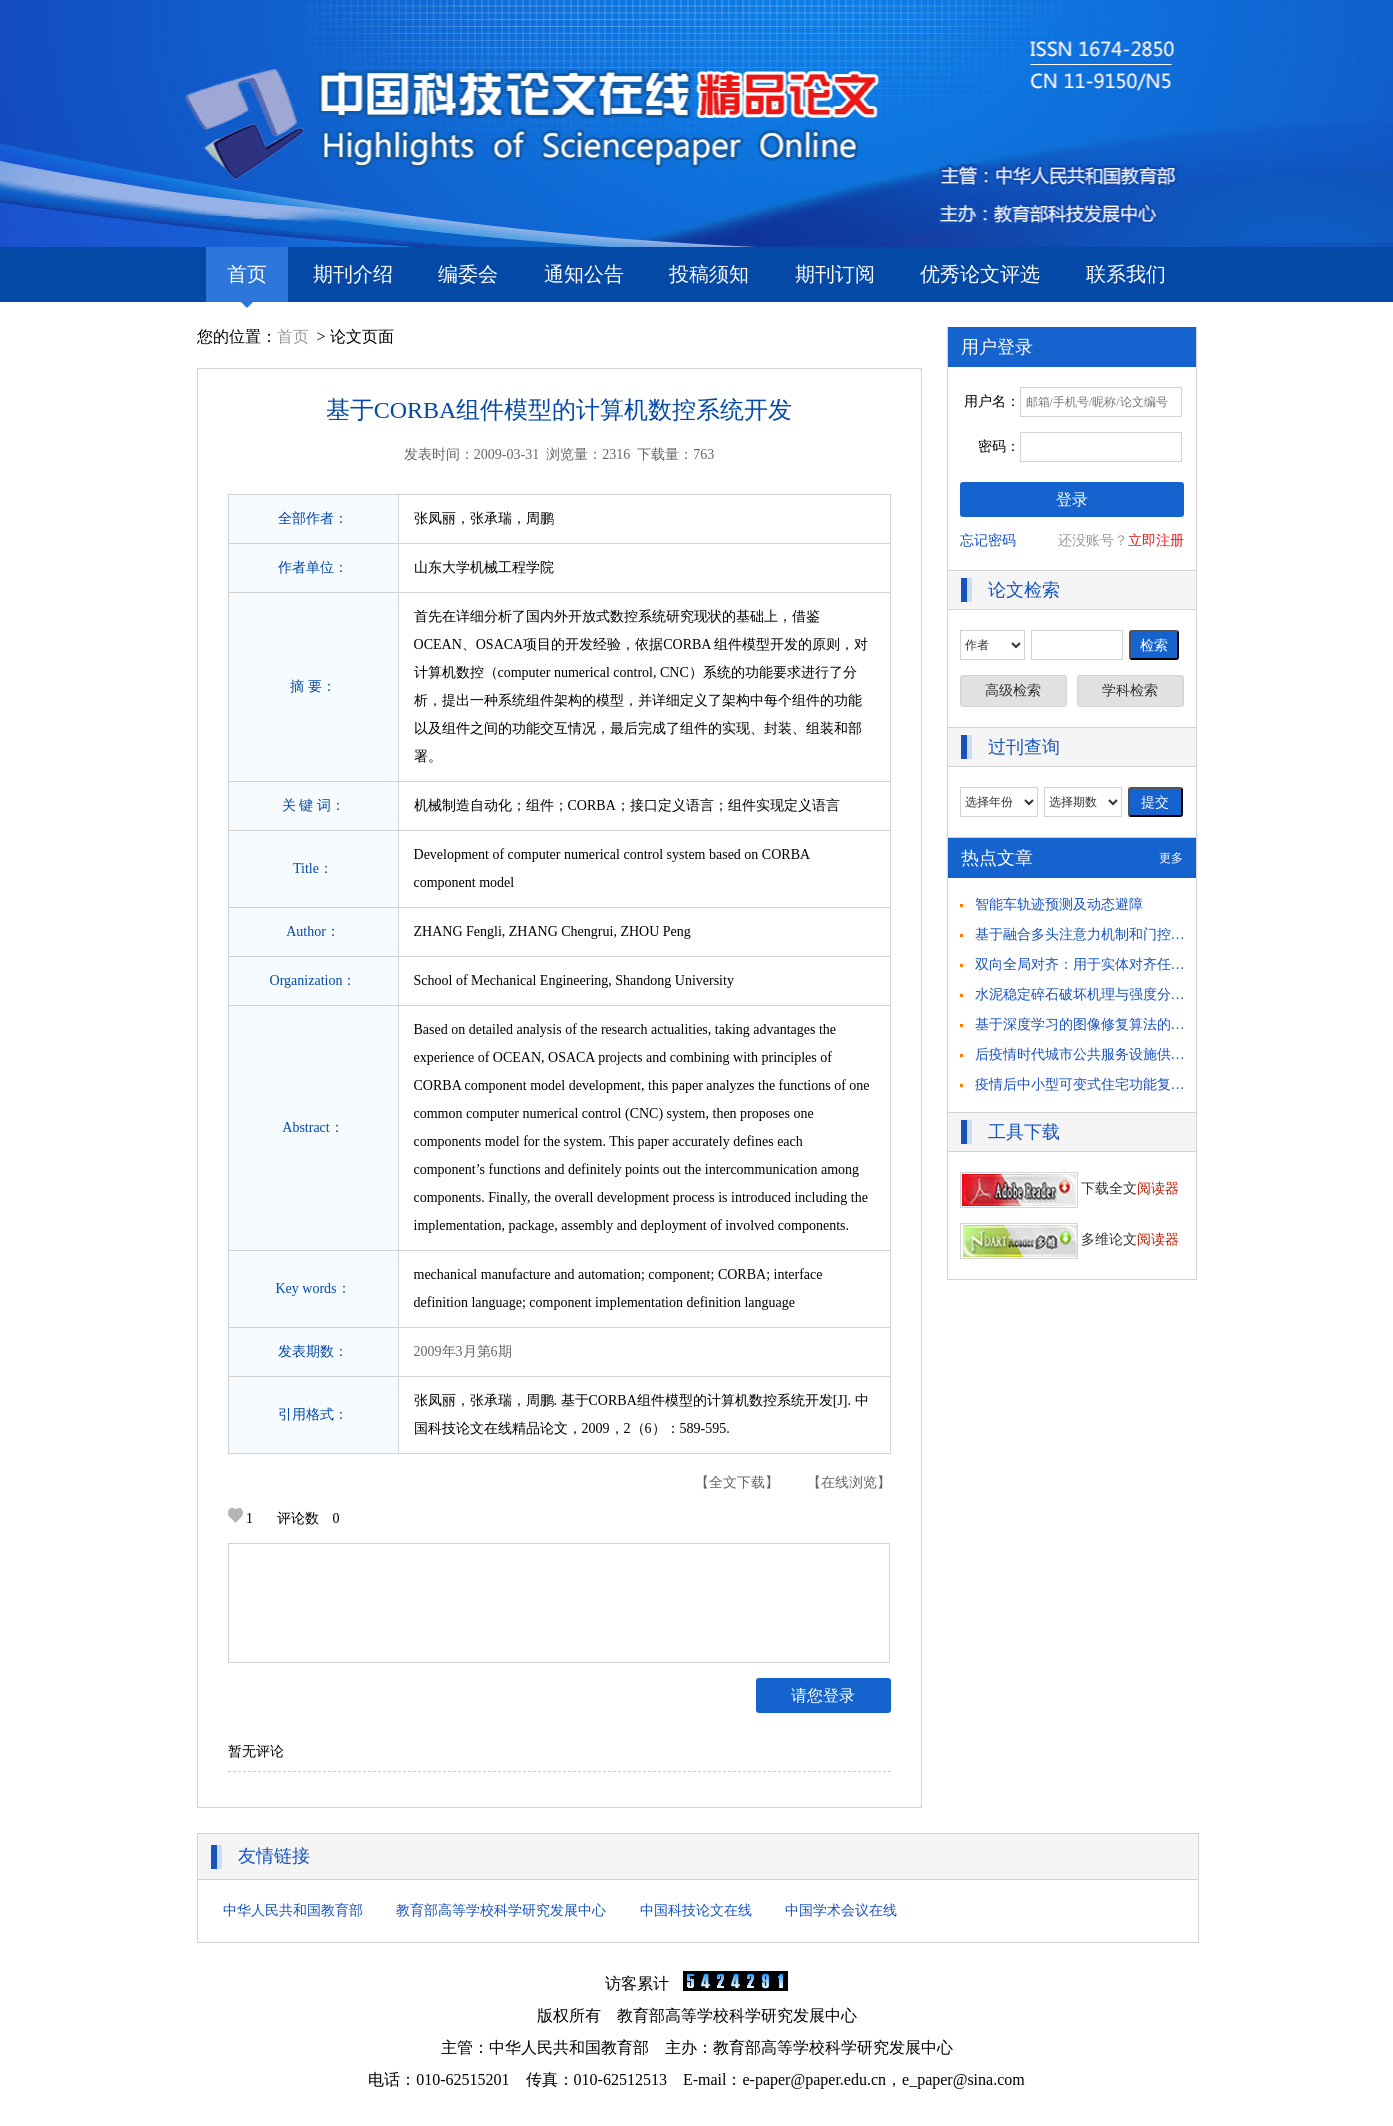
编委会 (468, 274)
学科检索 (1130, 690)
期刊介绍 (353, 274)
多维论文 (1070, 1239)
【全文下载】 (737, 1482)
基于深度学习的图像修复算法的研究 (1087, 1024)
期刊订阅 (835, 274)
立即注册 (1156, 540)
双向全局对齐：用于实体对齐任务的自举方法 (1115, 964)
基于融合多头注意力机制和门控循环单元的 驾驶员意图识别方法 (1173, 934)
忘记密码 (988, 540)
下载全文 (1070, 1188)
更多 (1171, 858)
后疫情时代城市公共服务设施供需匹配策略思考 (1122, 1054)
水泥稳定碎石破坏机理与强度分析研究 (1094, 994)
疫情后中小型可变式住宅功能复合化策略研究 (1115, 1084)
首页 (247, 282)
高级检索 (1013, 690)
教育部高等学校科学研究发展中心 (501, 1910)
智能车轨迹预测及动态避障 (1059, 904)
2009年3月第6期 (463, 1351)
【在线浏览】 (849, 1482)
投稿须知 (709, 274)
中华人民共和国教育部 (293, 1910)
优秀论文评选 (980, 274)
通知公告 (584, 274)
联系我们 (1126, 274)
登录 (1072, 499)
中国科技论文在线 (696, 1910)
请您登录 (823, 1695)
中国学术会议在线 (841, 1910)
